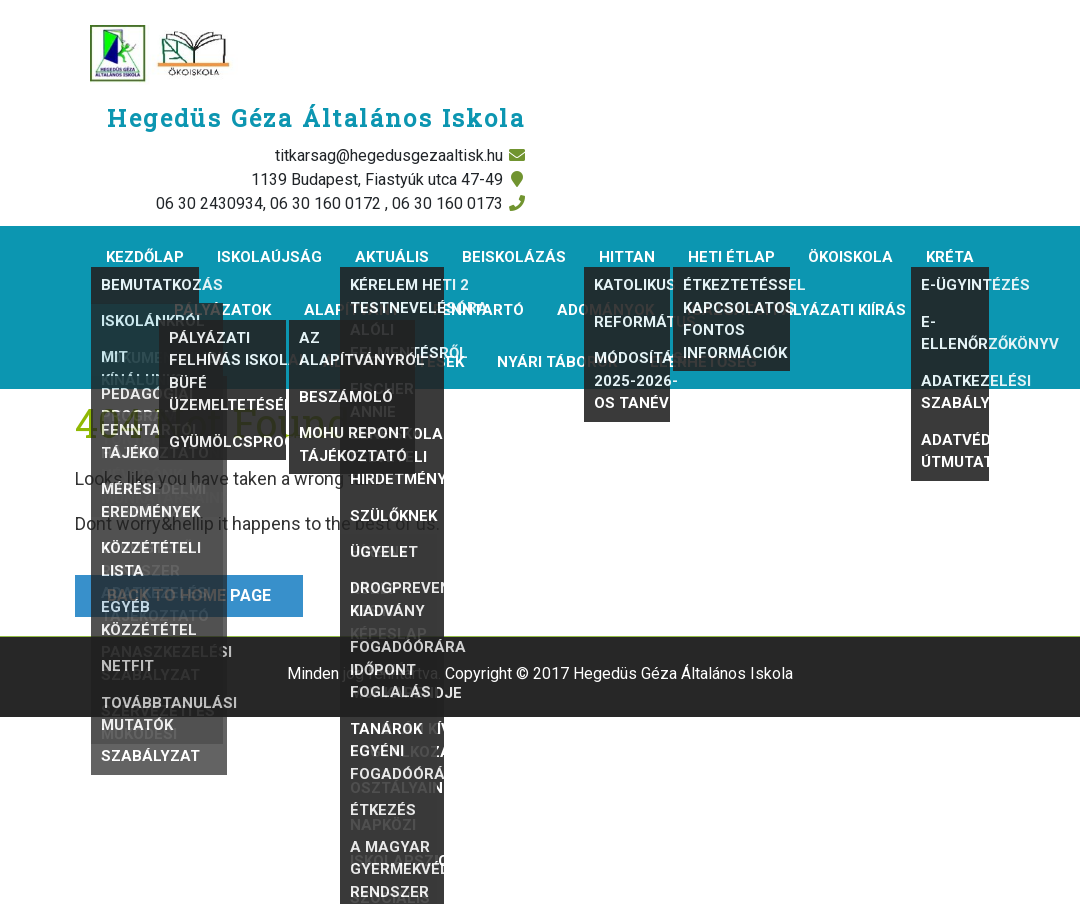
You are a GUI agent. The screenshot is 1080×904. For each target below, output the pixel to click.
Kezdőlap (145, 257)
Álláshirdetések (393, 362)
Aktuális (392, 257)
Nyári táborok (557, 362)
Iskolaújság (269, 257)
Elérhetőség (703, 362)
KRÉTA (950, 257)
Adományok (605, 310)
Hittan (627, 257)
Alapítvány (352, 310)
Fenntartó (478, 310)
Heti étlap (731, 257)
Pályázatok (222, 310)
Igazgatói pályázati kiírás (796, 310)
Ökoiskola (850, 257)
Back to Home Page (173, 590)
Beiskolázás (514, 257)
